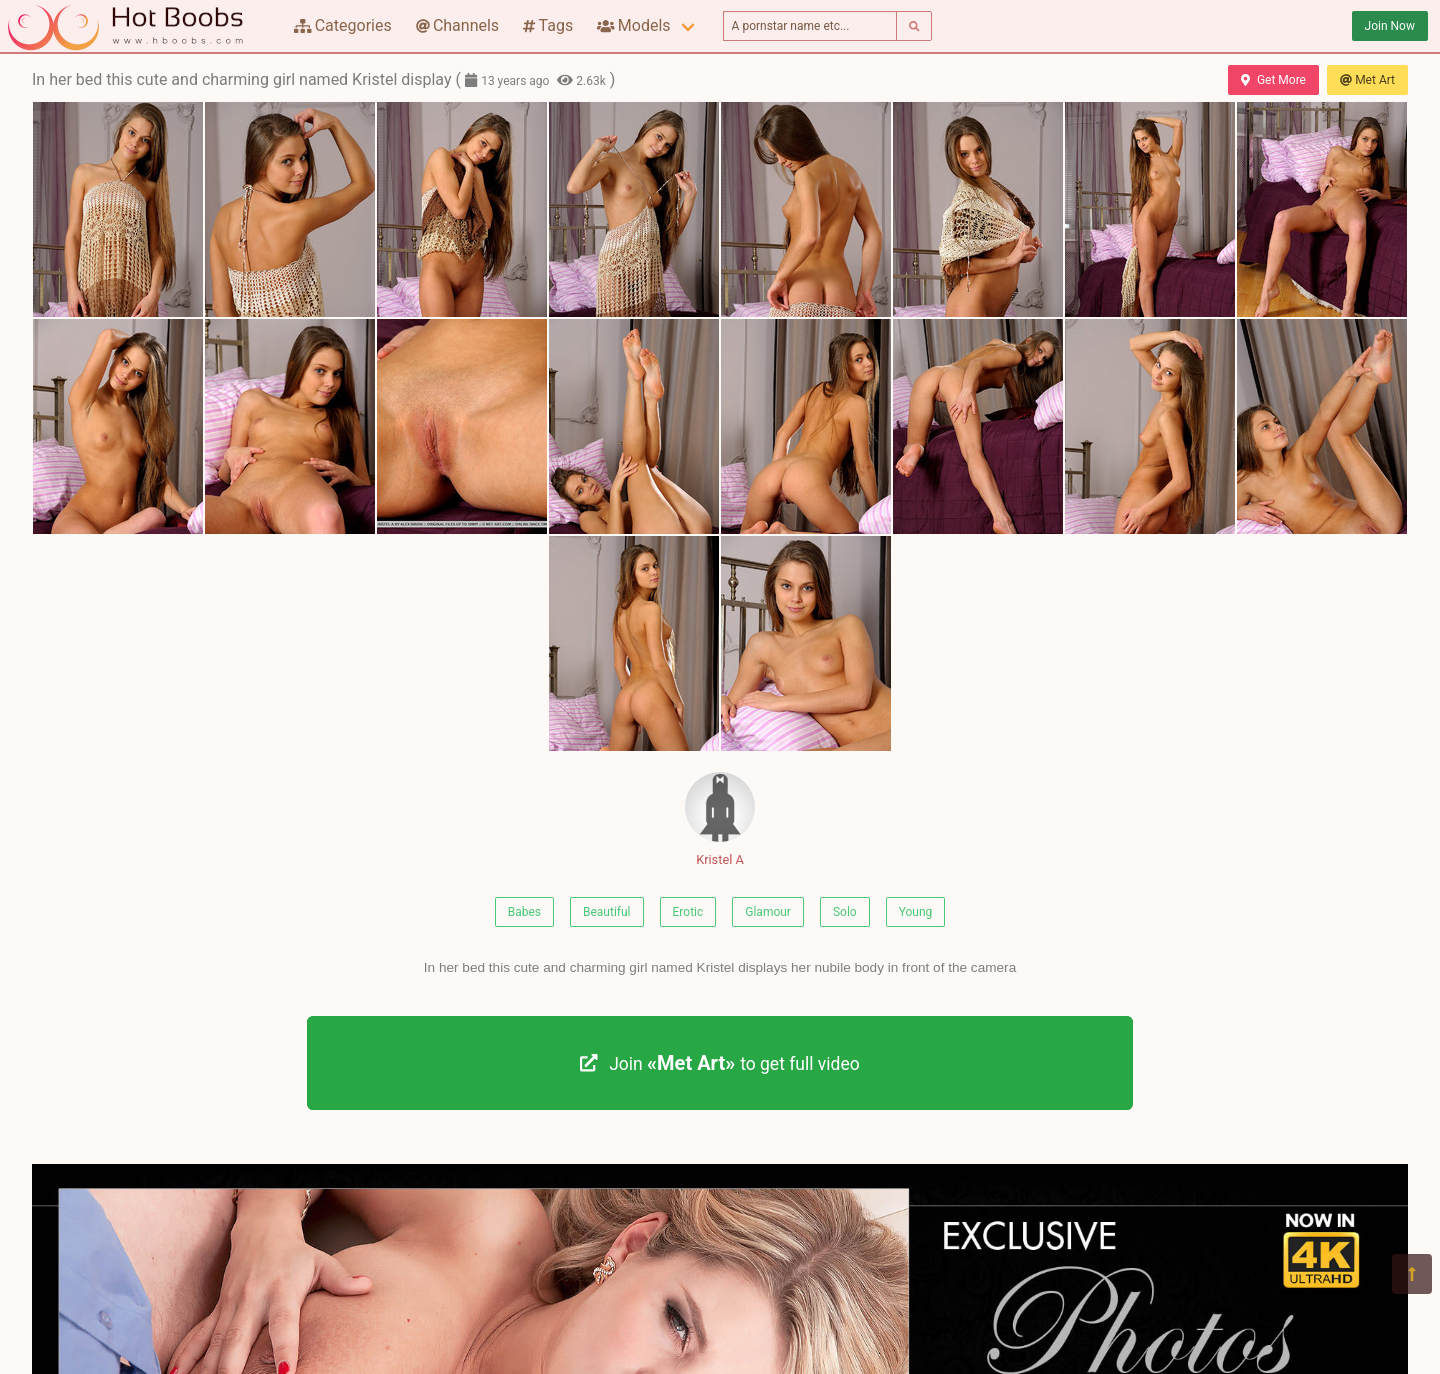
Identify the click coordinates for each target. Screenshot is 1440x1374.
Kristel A (720, 819)
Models (633, 25)
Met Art (1367, 80)
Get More (1273, 80)
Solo (845, 912)
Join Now (1390, 26)
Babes (524, 912)
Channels (457, 25)
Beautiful (607, 912)
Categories (343, 25)
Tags (548, 25)
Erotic (688, 912)
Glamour (768, 912)
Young (916, 912)
